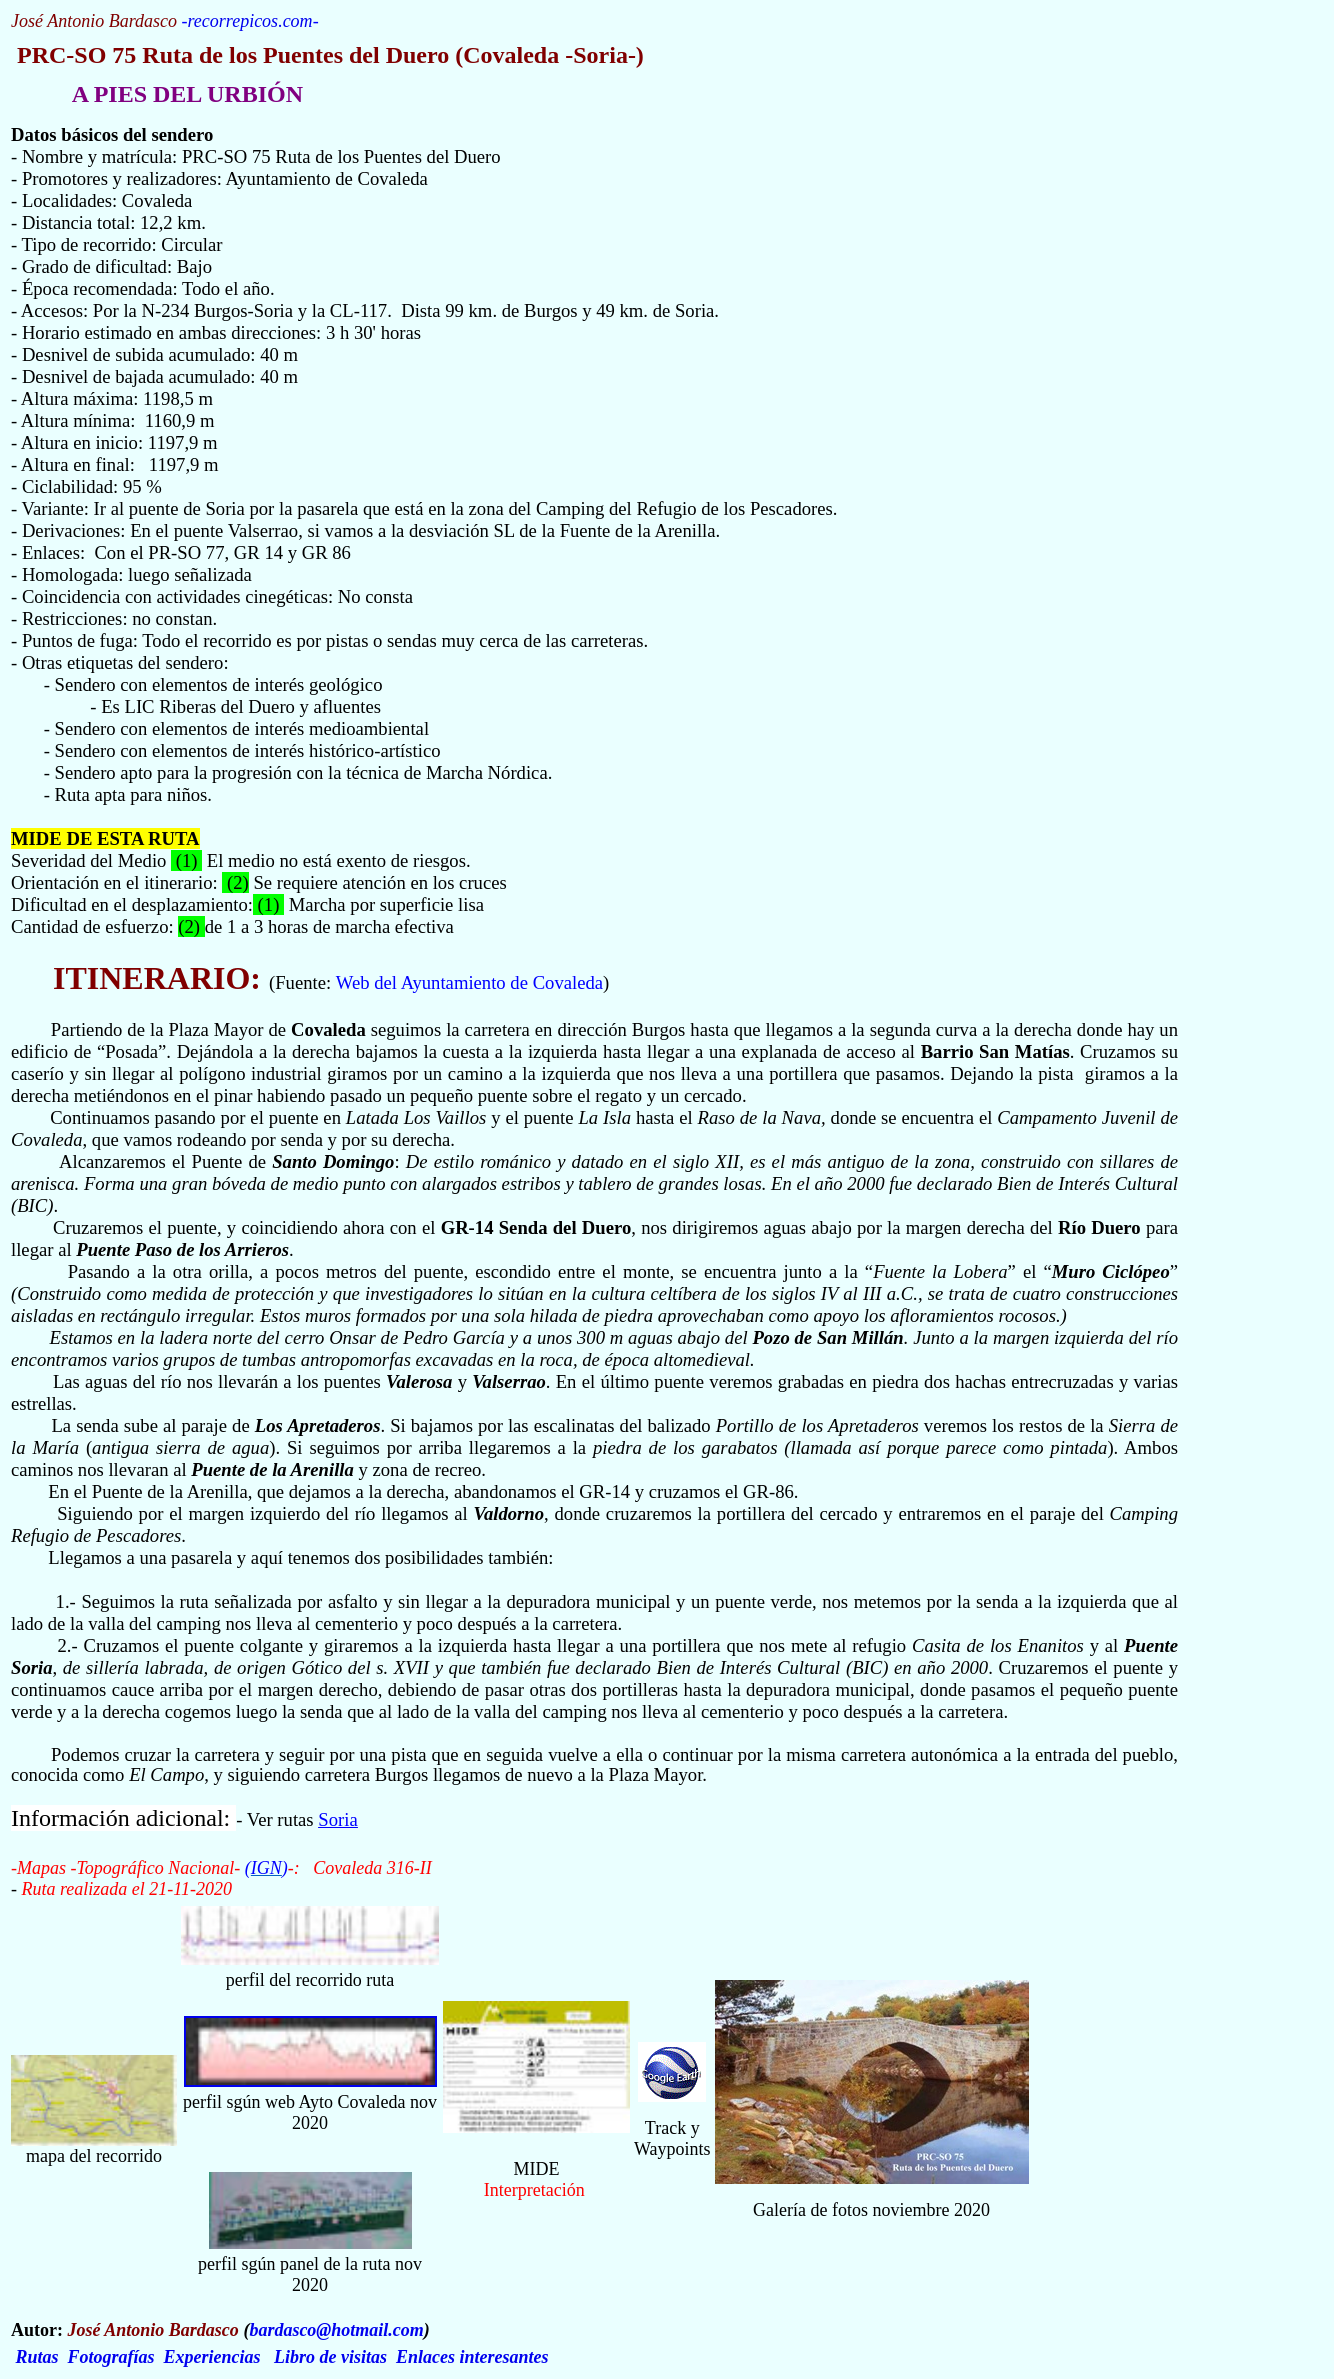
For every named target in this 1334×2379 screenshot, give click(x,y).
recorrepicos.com (249, 21)
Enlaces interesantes (472, 2357)
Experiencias (212, 2357)
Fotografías (111, 2357)
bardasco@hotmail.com (336, 2330)
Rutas (37, 2357)
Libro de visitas (330, 2357)
